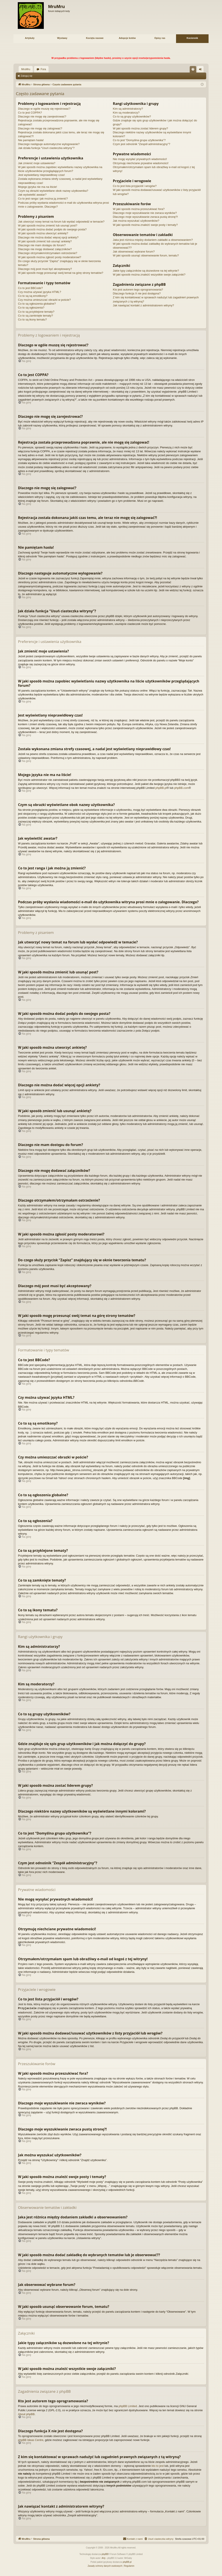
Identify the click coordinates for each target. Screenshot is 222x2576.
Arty (104, 2558)
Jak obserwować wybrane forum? (134, 251)
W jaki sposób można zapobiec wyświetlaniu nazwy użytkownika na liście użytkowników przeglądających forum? (60, 169)
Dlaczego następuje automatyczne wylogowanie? (49, 144)
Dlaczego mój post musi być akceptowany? (45, 269)
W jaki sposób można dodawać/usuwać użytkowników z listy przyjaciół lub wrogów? (157, 191)
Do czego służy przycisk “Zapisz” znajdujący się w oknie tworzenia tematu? (59, 263)
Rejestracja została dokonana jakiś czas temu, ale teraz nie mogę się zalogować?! (61, 134)
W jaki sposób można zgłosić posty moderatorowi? (49, 257)
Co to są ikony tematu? (32, 319)
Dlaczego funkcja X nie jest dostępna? (137, 293)
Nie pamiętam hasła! (31, 140)
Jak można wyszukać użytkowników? (136, 220)
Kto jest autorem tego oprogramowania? (138, 289)
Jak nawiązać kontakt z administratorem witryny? (143, 305)
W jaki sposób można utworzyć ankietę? (43, 233)
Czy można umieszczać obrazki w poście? (44, 299)
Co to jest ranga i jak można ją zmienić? (43, 198)
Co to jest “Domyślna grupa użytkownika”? (139, 140)
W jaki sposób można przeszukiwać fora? (139, 209)
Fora (43, 69)
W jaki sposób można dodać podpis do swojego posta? (52, 229)
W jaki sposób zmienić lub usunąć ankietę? (45, 241)
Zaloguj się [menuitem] (201, 70)
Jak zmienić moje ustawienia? (36, 163)
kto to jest (158, 2465)
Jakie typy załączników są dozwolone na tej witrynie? (146, 270)
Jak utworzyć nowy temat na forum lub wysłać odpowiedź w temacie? (61, 221)
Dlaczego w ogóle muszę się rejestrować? (44, 108)
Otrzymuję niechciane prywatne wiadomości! (141, 163)
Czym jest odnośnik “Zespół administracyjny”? (141, 144)
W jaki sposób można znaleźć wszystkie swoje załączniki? (149, 274)
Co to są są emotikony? (32, 295)
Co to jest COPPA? (30, 112)
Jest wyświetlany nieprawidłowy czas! (41, 175)
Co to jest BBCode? (30, 288)
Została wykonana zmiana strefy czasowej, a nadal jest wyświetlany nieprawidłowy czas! (60, 180)
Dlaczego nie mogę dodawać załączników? (45, 249)
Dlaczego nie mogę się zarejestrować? (42, 116)
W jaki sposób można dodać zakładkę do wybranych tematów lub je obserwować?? (155, 245)
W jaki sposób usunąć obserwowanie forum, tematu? (146, 255)
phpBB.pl (161, 787)
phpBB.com (181, 787)
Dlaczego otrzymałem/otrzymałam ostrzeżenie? (47, 253)
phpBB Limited (128, 2406)
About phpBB (26, 2414)
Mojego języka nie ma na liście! (37, 186)
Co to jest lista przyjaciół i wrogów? (135, 186)
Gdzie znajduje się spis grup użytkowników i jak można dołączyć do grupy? (155, 122)
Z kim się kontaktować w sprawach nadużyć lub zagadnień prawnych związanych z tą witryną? (156, 299)
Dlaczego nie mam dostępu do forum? (42, 245)
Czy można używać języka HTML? (39, 292)
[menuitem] (193, 69)
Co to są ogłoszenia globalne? (37, 303)
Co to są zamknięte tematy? (35, 315)
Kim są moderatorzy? (126, 112)
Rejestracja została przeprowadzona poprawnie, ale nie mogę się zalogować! (58, 122)
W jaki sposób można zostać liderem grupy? (140, 128)
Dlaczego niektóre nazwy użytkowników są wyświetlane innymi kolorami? (152, 134)
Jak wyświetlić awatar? (32, 194)
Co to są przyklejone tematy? (36, 311)
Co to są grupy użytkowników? (132, 116)
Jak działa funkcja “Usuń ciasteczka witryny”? (46, 148)
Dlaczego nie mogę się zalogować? (40, 128)
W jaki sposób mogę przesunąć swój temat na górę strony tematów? (60, 272)
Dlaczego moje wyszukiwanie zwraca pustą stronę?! (145, 216)
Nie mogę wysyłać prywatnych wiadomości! (140, 159)
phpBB (105, 2554)
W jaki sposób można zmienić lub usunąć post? (47, 225)
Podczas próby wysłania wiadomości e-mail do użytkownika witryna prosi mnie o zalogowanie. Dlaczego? (63, 204)
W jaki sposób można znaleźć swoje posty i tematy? (145, 224)
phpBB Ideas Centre (30, 2440)
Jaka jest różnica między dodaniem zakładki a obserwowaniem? (153, 239)
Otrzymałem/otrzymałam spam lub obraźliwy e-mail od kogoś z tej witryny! (154, 169)
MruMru (25, 69)
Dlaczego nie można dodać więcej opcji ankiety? (48, 237)
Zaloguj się (26, 75)
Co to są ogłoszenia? (31, 307)
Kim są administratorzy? (128, 108)
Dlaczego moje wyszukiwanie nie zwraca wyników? (145, 213)
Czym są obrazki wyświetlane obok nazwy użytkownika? (53, 190)
